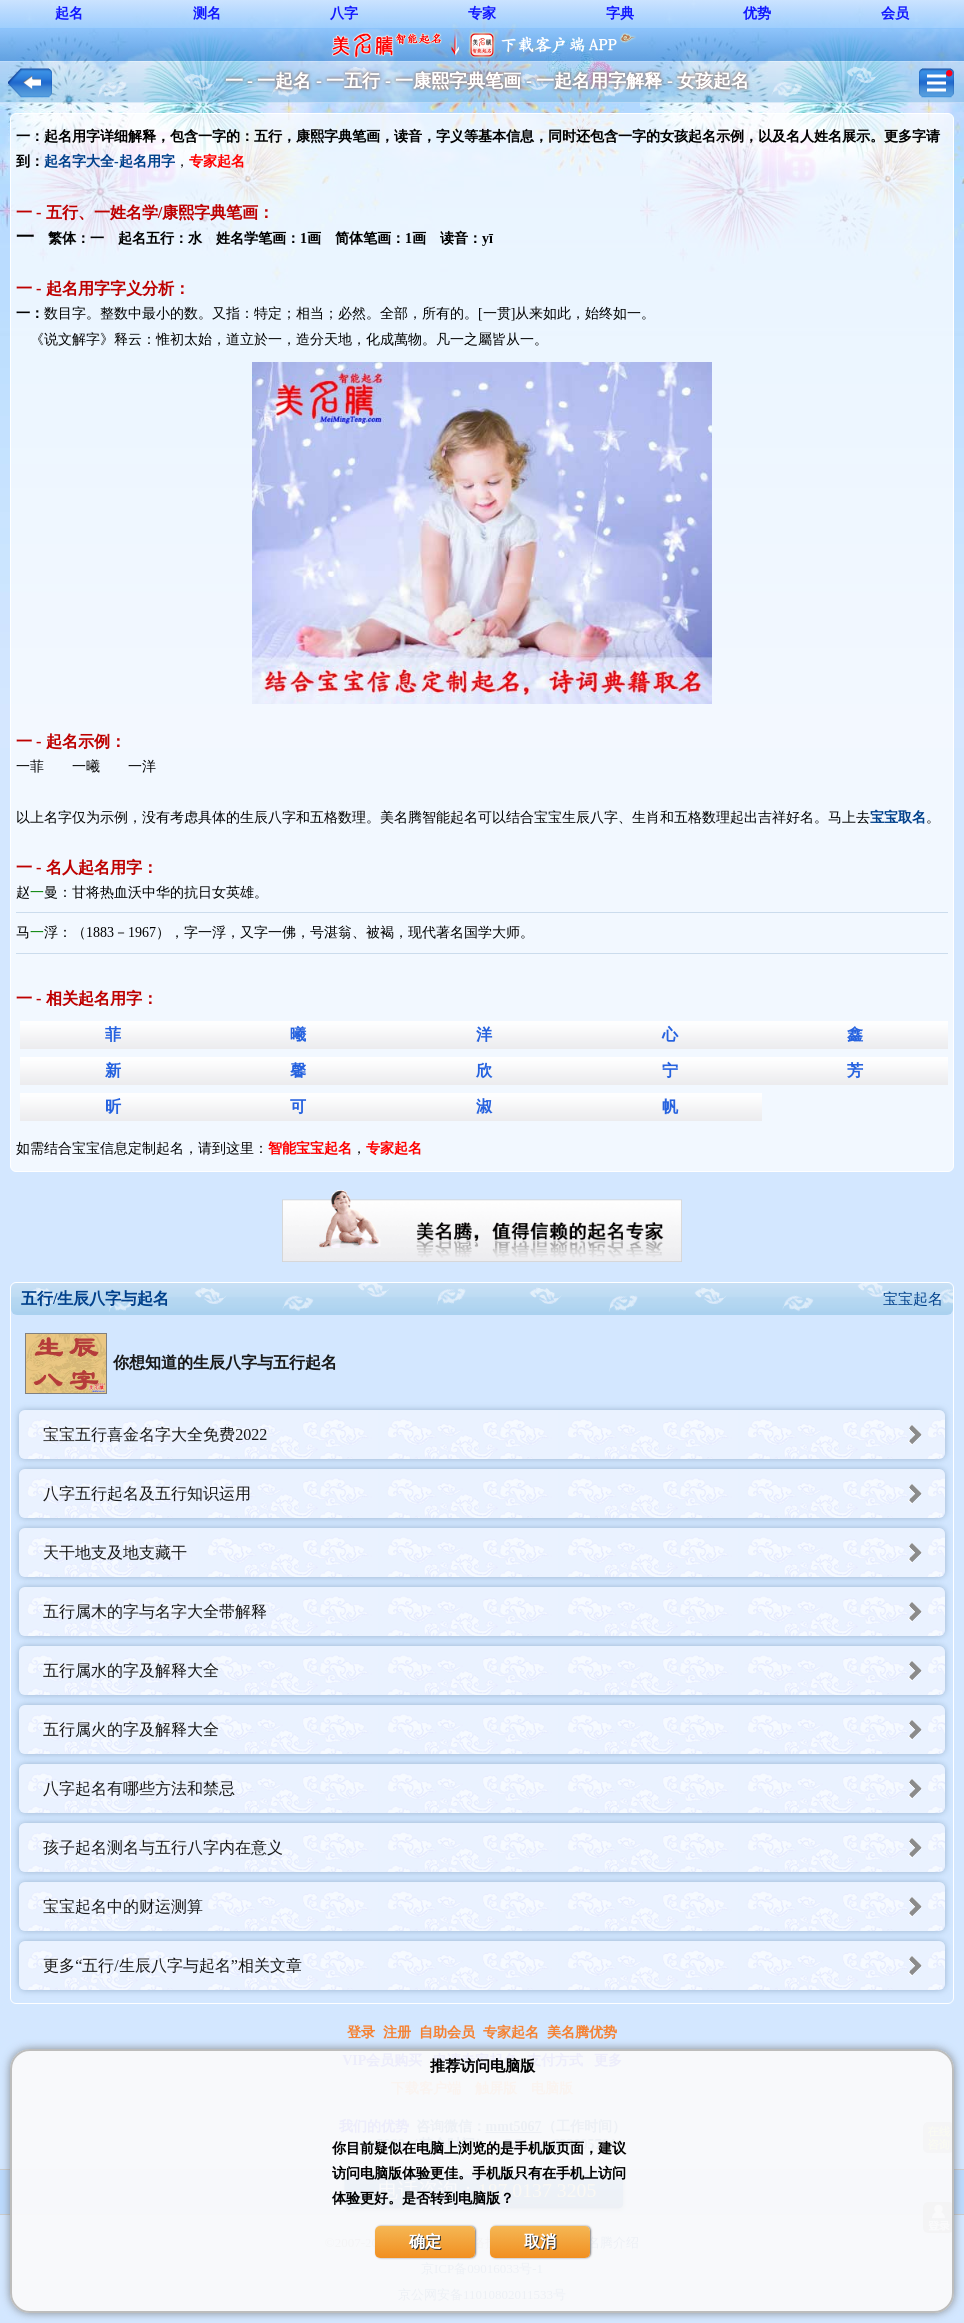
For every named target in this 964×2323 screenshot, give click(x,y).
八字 (344, 13)
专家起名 (511, 2032)
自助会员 (447, 2032)
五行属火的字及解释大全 (494, 1729)
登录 (361, 2032)
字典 (620, 13)
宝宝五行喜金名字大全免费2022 (494, 1434)
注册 (397, 2032)
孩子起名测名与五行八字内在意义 (494, 1847)
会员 (895, 13)
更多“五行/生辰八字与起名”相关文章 (494, 1965)
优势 (757, 13)
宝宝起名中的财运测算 (494, 1906)
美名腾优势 (582, 2032)
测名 (207, 13)
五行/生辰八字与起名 (95, 1298)
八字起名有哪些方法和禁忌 (494, 1788)
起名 (69, 13)
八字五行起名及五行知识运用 (494, 1493)
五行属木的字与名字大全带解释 (494, 1611)
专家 (482, 13)
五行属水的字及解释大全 (494, 1670)
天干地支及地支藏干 (494, 1552)
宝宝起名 (913, 1299)
